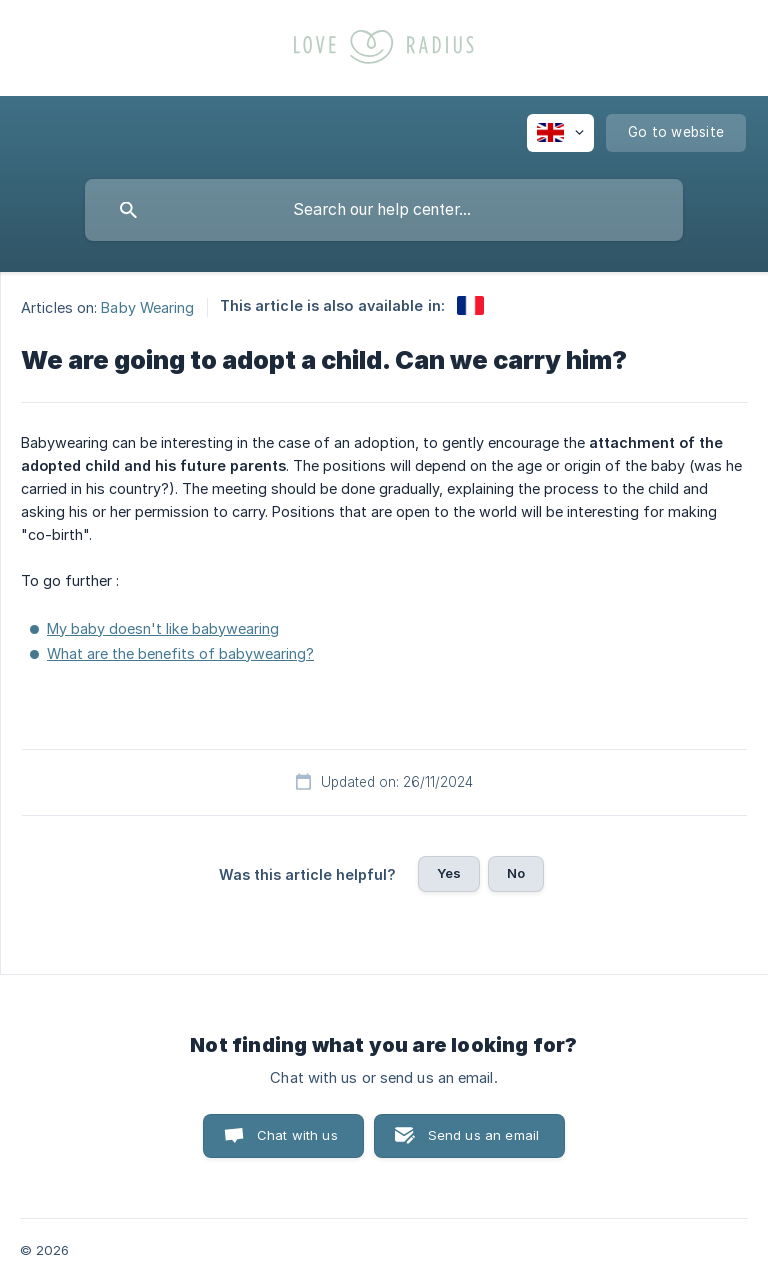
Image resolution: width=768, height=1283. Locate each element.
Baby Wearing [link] (147, 306)
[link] (470, 305)
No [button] (516, 873)
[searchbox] (384, 210)
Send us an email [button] (483, 1135)
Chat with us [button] (297, 1135)
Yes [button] (449, 873)
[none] (560, 133)
